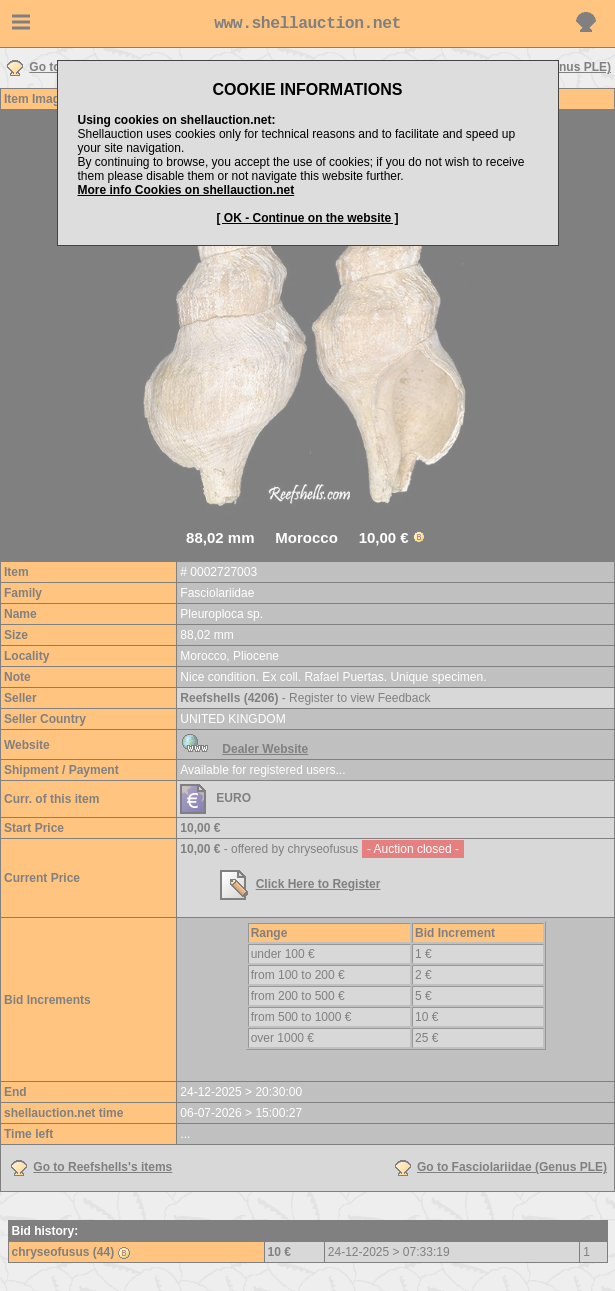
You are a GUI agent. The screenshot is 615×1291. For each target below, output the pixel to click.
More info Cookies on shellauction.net (186, 190)
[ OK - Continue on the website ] (308, 218)
